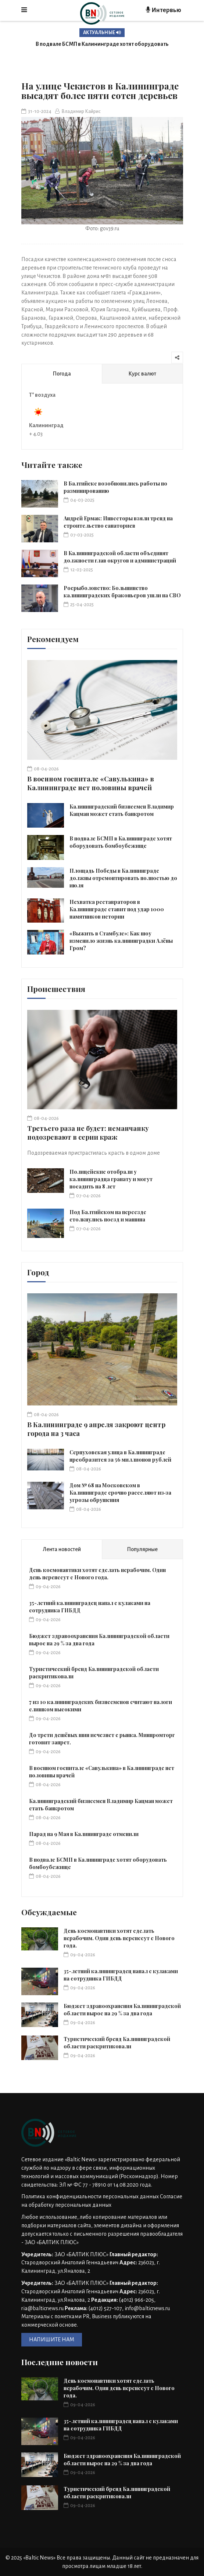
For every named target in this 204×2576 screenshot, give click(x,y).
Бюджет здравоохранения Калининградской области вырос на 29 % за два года (122, 2009)
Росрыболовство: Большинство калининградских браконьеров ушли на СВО (122, 592)
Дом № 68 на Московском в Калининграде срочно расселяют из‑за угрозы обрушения (120, 1492)
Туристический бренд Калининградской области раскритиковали (117, 2042)
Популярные (142, 1549)
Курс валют (142, 374)
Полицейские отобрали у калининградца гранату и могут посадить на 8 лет (111, 1179)
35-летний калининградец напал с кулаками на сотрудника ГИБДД (121, 1975)
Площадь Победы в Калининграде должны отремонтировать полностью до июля (123, 878)
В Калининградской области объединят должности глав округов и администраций (120, 557)
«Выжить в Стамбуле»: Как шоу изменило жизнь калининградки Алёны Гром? (121, 941)
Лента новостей (62, 1549)
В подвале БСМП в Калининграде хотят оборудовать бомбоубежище (120, 842)
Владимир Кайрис (78, 111)
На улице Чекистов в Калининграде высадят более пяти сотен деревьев (100, 90)
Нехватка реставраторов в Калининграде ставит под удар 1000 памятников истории (116, 909)
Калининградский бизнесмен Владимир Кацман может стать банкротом (121, 810)
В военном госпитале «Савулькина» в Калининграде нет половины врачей (90, 783)
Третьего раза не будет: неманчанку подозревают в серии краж (88, 1133)
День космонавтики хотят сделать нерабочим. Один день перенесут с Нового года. (97, 1574)
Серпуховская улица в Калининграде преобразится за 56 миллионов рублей (120, 1456)
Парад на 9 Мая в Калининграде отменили (84, 1834)
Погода (62, 374)
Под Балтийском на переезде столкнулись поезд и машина (107, 1216)
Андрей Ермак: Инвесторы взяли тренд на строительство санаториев (118, 522)
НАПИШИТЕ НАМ (51, 2339)
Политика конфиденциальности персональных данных (90, 2196)
